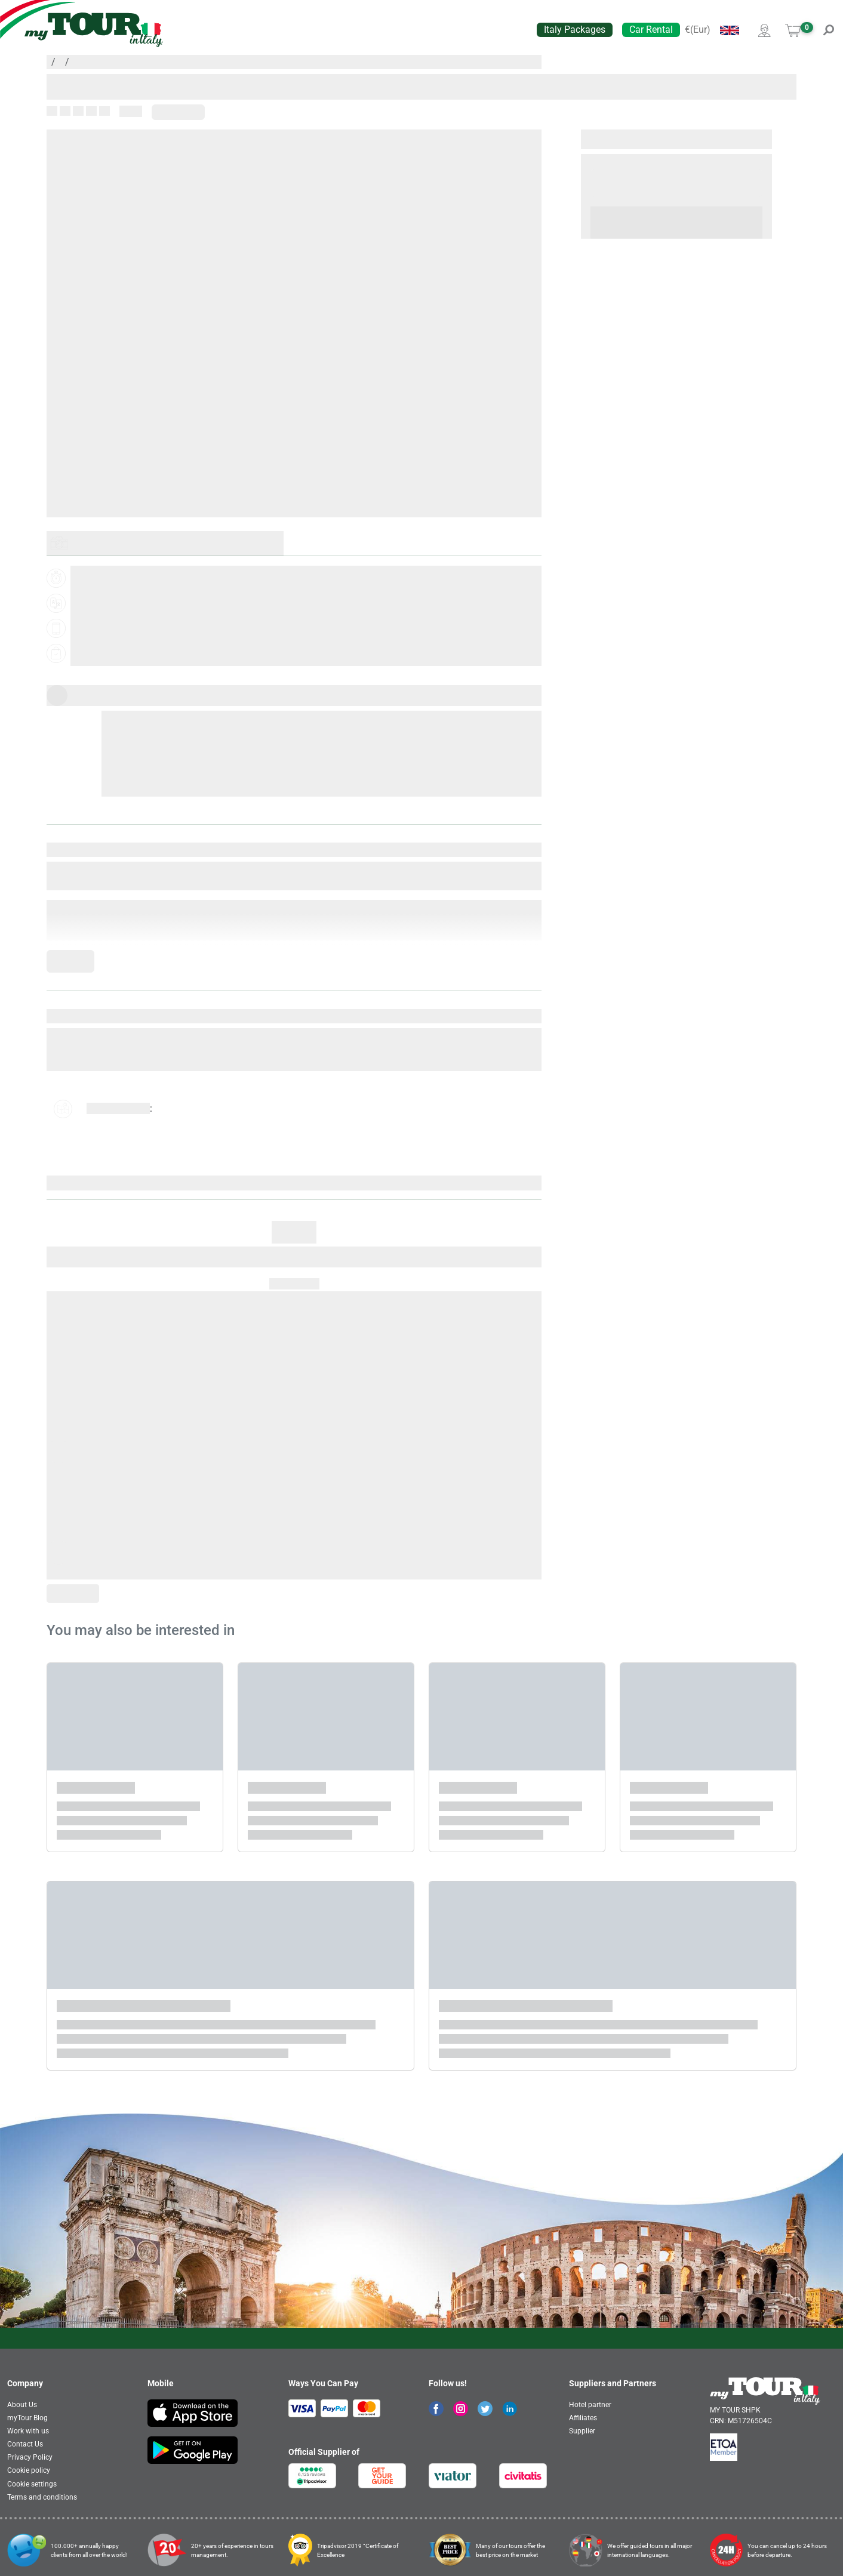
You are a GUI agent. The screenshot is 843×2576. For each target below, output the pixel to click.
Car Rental (651, 29)
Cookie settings (32, 2484)
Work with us (28, 2431)
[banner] (93, 30)
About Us (22, 2405)
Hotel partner (590, 2405)
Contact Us (25, 2444)
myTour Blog (27, 2418)
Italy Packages (574, 29)
